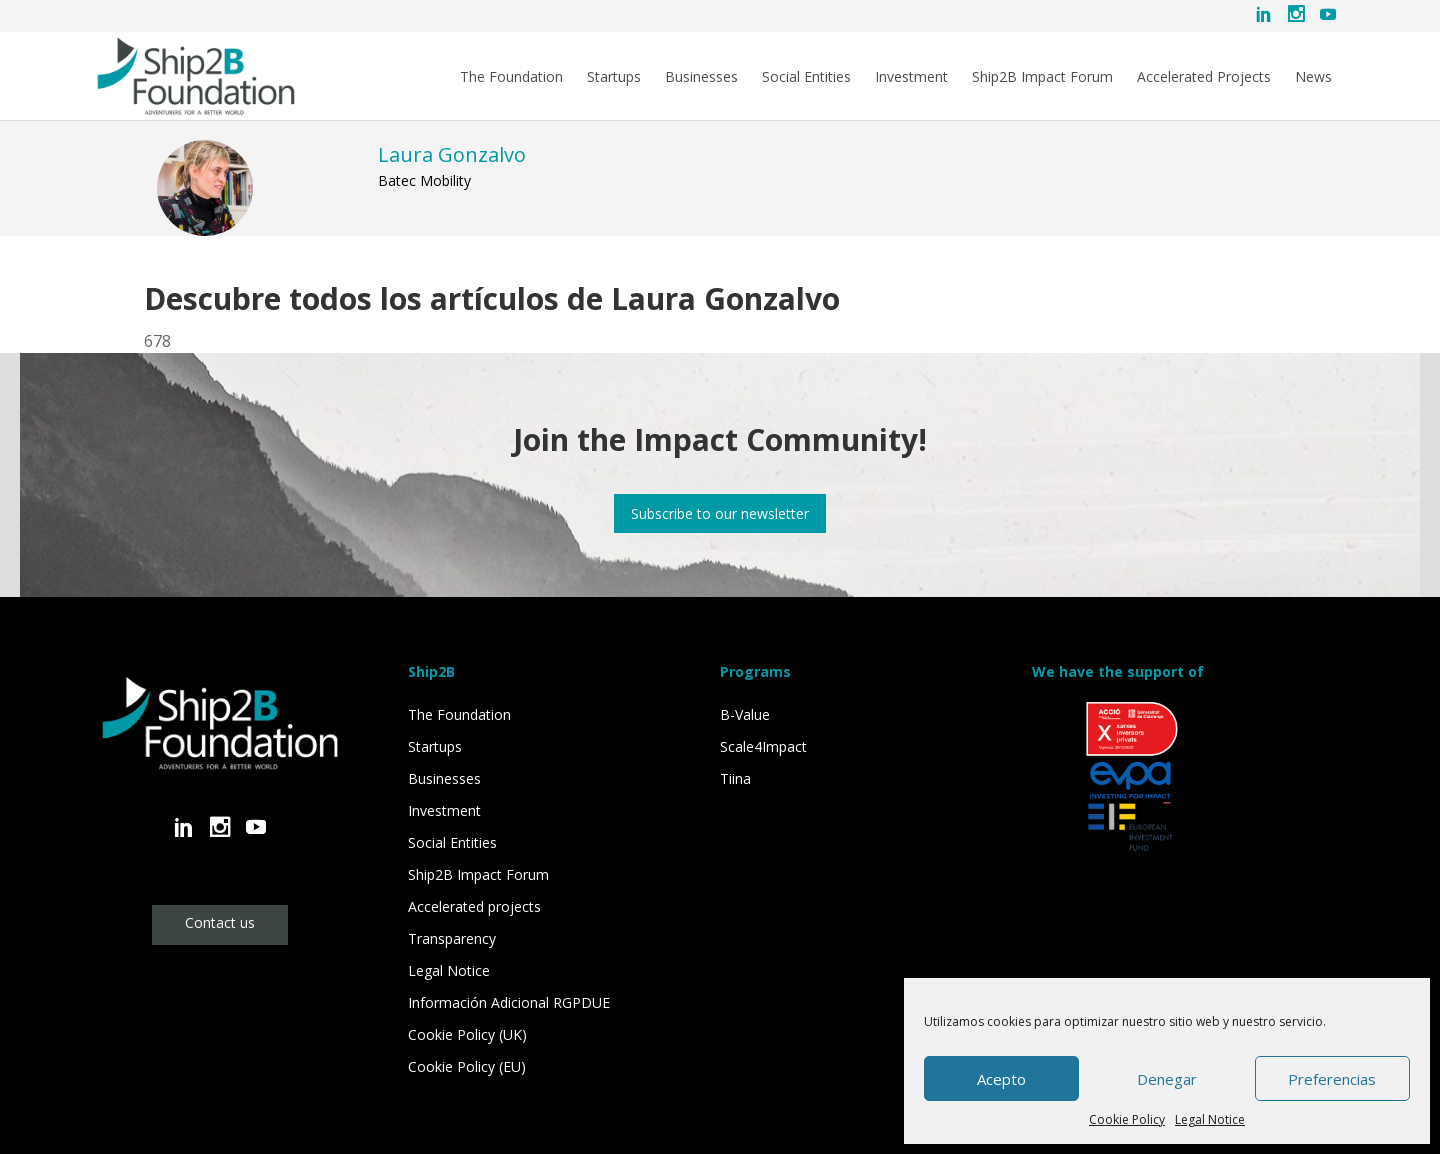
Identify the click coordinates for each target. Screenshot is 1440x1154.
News (1313, 77)
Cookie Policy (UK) (467, 1034)
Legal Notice (1210, 1119)
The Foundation (511, 77)
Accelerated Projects (1204, 77)
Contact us (220, 922)
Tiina (735, 778)
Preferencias (1332, 1079)
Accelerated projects (474, 906)
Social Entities (806, 77)
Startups (614, 77)
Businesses (701, 77)
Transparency (452, 938)
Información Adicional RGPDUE (509, 1002)
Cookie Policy (1127, 1119)
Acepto (1001, 1079)
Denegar (1167, 1079)
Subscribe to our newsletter (720, 513)
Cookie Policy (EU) (467, 1066)
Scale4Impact (763, 746)
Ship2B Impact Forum (1042, 77)
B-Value (745, 714)
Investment (911, 77)
